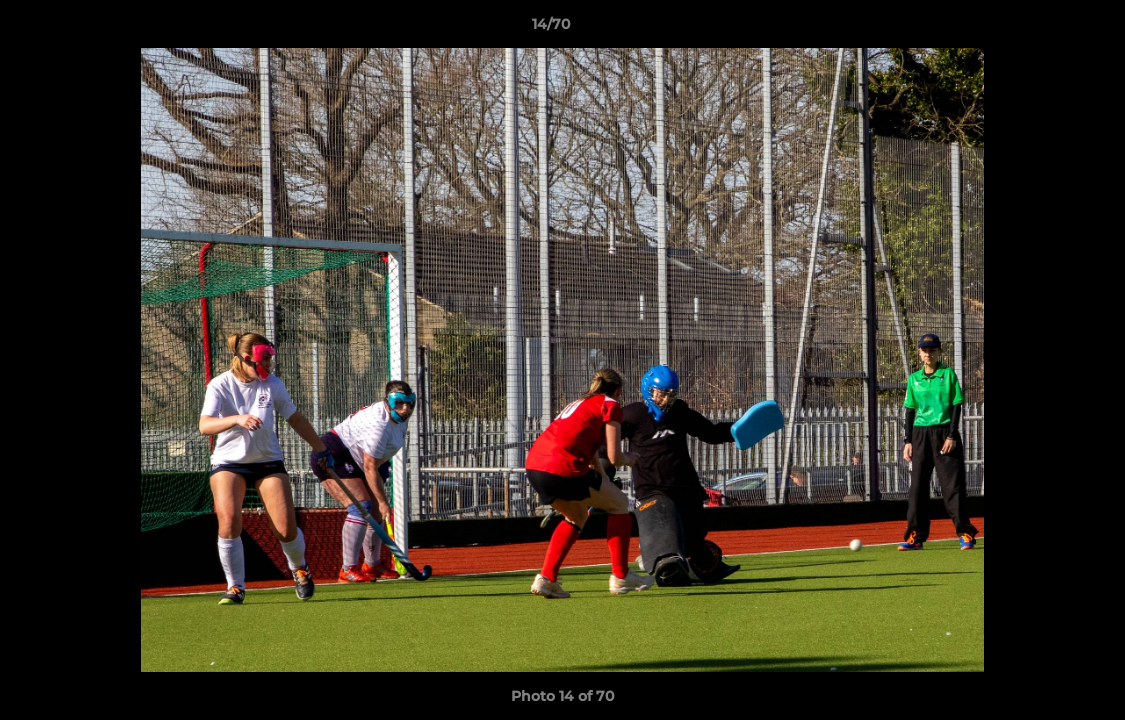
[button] (1041, 29)
